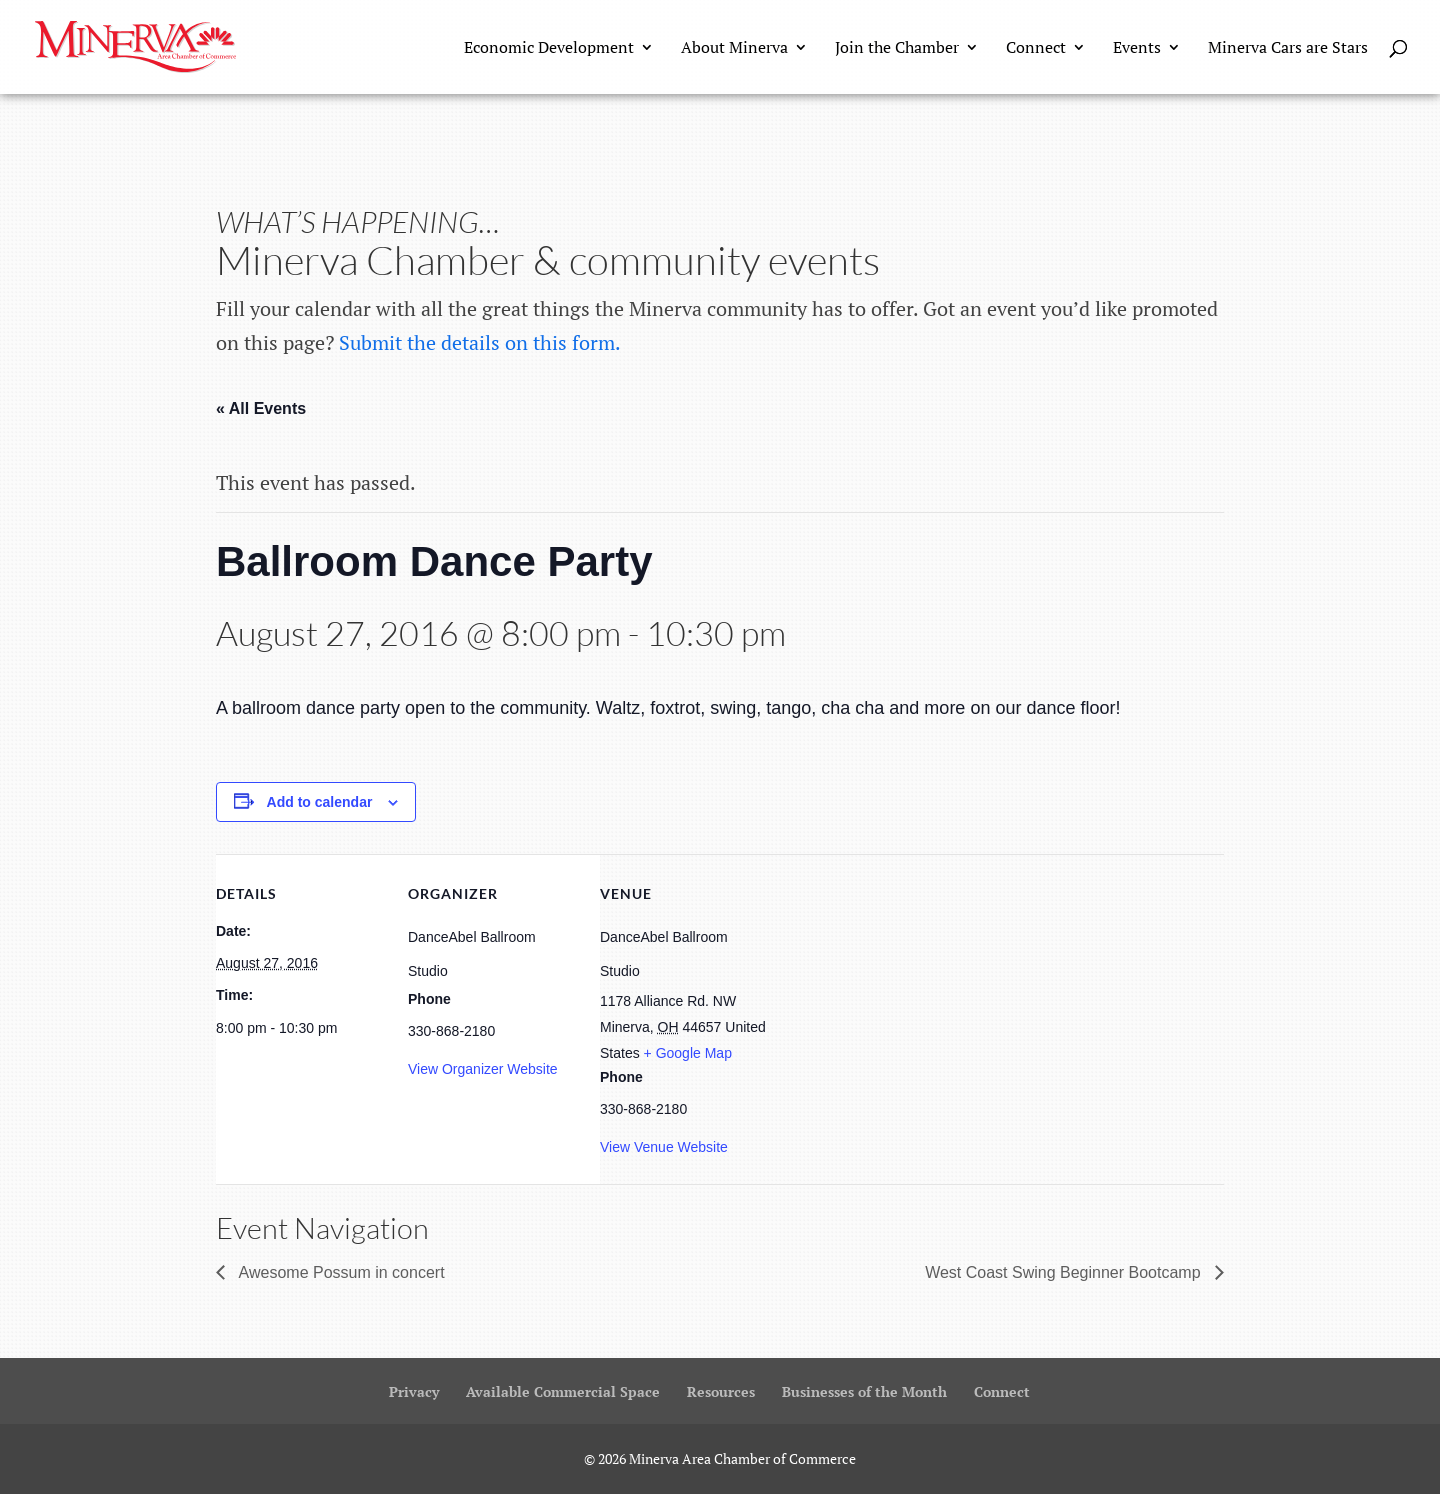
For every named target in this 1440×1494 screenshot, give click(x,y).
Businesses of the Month (864, 1391)
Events (1137, 49)
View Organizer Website (483, 1069)
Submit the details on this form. (480, 342)
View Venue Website (664, 1147)
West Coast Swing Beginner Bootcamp (1065, 1272)
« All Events (261, 408)
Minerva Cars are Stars (1288, 49)
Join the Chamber (897, 49)
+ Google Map (688, 1053)
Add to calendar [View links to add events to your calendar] (320, 802)
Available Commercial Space (563, 1391)
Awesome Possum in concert (340, 1272)
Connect (1036, 49)
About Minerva (734, 49)
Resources (721, 1391)
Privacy (414, 1391)
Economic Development (549, 49)
